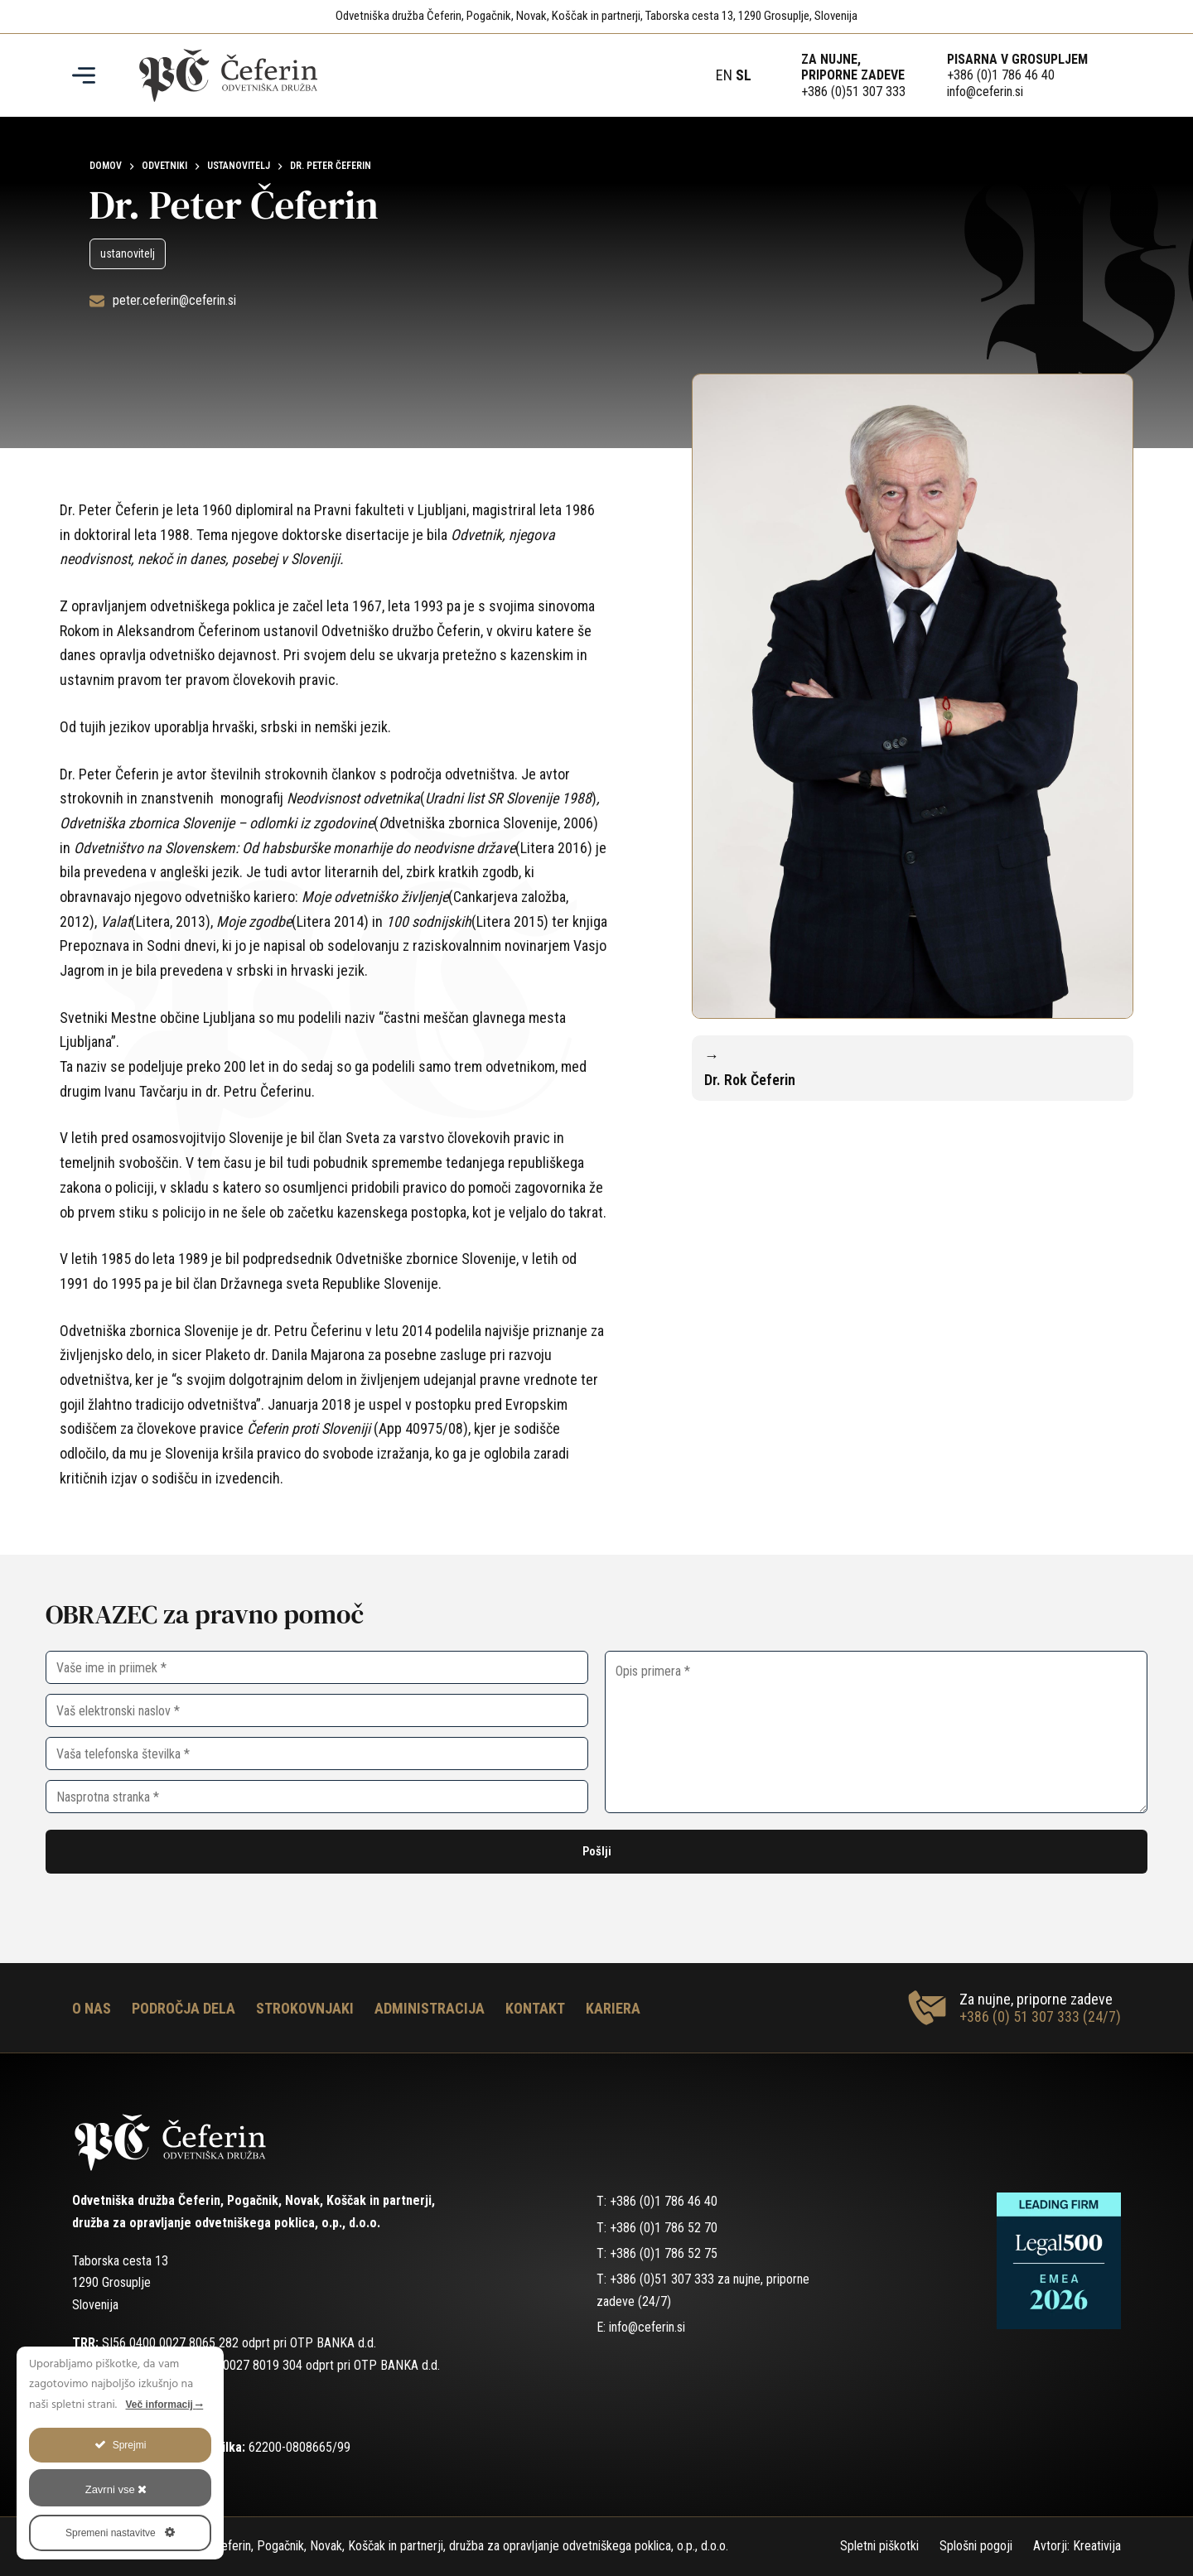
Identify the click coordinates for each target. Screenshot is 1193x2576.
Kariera (613, 2008)
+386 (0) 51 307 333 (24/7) (1040, 2016)
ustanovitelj (127, 253)
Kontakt (535, 2008)
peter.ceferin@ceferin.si (174, 300)
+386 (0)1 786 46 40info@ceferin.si (1001, 83)
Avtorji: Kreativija (1077, 2546)
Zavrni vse (116, 2489)
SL (743, 75)
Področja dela (183, 2008)
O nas (91, 2008)
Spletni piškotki (879, 2546)
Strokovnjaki (305, 2008)
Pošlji (596, 1851)
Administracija (429, 2008)
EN (724, 75)
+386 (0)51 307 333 (853, 91)
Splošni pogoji (975, 2546)
